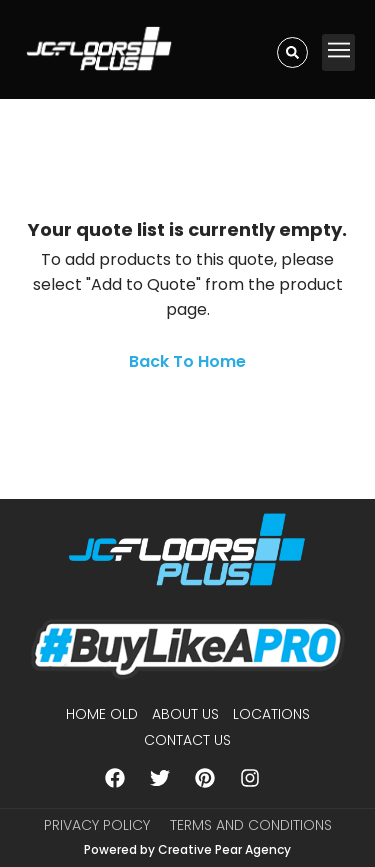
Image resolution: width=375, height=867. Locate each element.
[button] (338, 52)
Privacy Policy (97, 825)
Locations (271, 714)
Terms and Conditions (251, 825)
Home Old (102, 714)
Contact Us (187, 740)
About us (185, 714)
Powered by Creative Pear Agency (187, 849)
